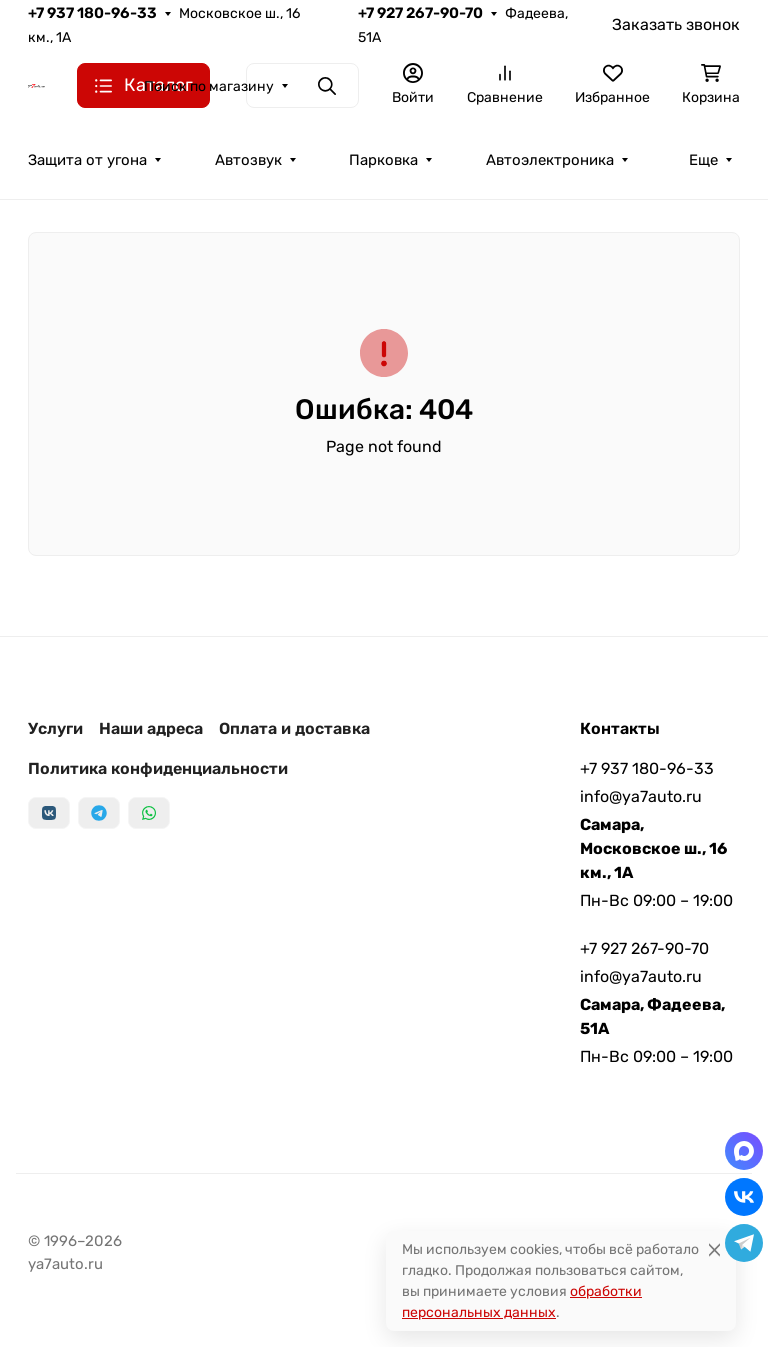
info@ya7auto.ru (641, 796)
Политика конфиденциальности (158, 768)
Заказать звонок (676, 24)
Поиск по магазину (209, 86)
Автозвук (248, 160)
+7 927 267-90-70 (420, 13)
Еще (703, 160)
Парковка (383, 160)
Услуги (55, 728)
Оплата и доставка (294, 728)
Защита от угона (87, 160)
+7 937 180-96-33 (92, 13)
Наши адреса (151, 728)
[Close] (714, 1249)
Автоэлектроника (550, 160)
